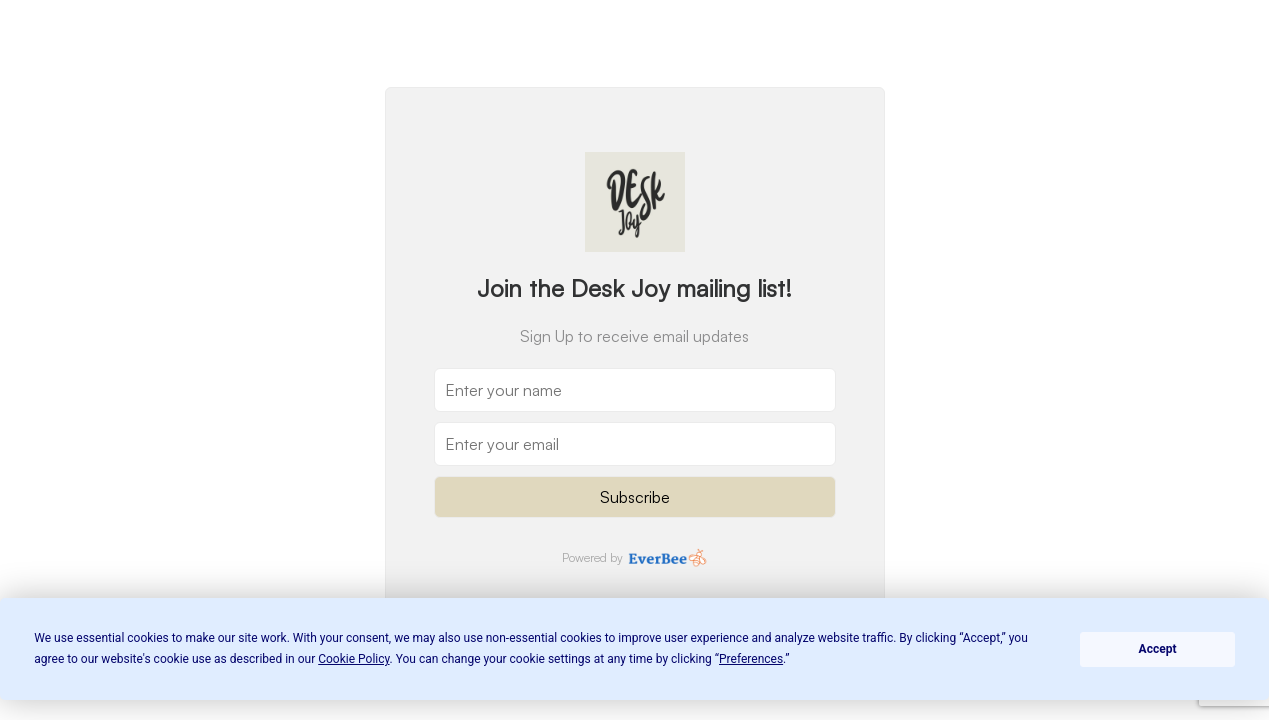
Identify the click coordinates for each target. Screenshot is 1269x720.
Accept (1158, 649)
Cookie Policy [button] (353, 659)
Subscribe (635, 497)
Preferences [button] (751, 659)
